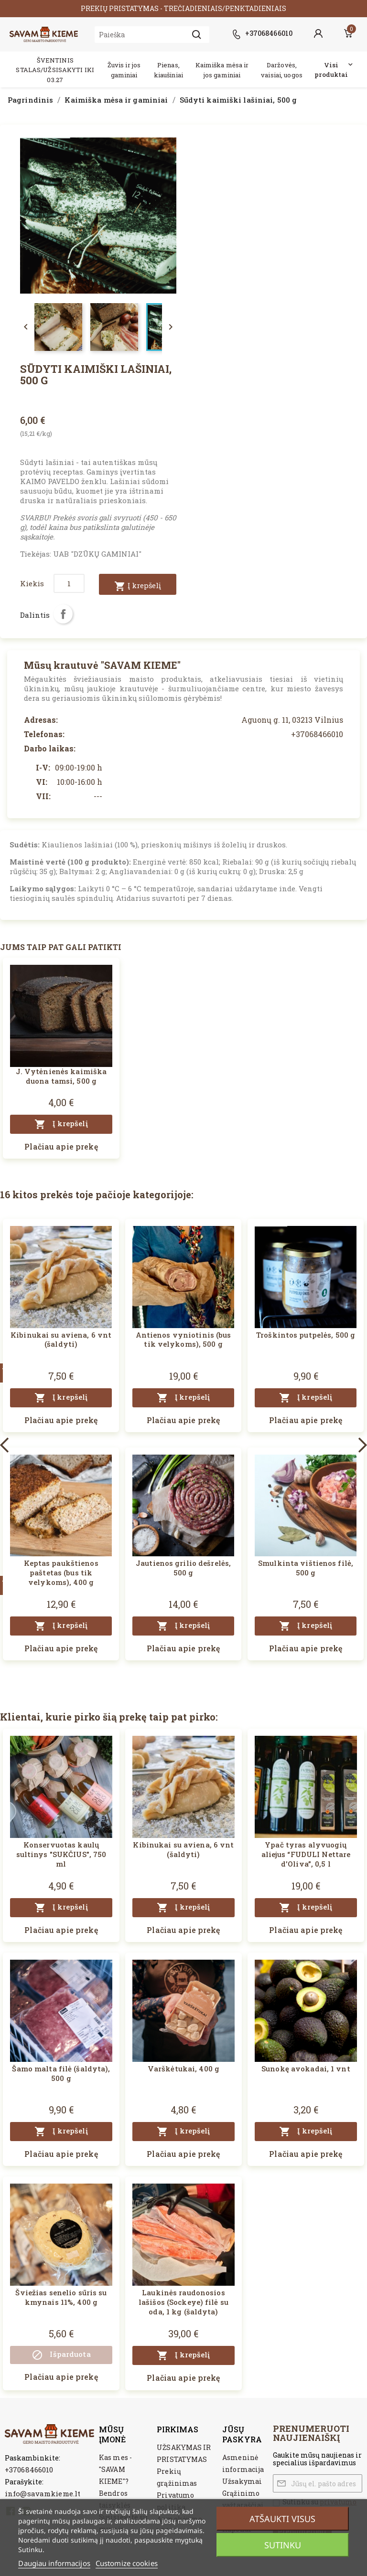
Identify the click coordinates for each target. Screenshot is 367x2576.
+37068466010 (29, 2469)
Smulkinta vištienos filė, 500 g (305, 1567)
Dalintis (63, 613)
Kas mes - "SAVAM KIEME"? (115, 2469)
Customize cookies (127, 2563)
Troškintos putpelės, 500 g (305, 1335)
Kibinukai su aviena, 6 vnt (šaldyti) (61, 1339)
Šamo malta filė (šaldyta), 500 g (61, 2073)
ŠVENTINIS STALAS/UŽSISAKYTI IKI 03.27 (55, 70)
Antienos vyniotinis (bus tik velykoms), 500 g (183, 1339)
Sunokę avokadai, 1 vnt (305, 2068)
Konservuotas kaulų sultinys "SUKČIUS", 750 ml (61, 1854)
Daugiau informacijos (54, 2563)
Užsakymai (242, 2481)
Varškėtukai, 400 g (183, 2068)
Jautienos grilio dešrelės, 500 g (183, 1567)
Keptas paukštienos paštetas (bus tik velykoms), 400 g (61, 1572)
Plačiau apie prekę (60, 1146)
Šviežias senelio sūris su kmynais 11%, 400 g (61, 2297)
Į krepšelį (137, 586)
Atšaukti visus (282, 2518)
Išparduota (61, 2355)
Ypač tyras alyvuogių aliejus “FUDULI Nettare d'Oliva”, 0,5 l (306, 1854)
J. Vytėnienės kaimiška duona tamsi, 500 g (61, 1076)
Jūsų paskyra (242, 2434)
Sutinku (282, 2545)
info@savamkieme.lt (42, 2493)
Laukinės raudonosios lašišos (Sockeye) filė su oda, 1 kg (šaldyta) (183, 2302)
